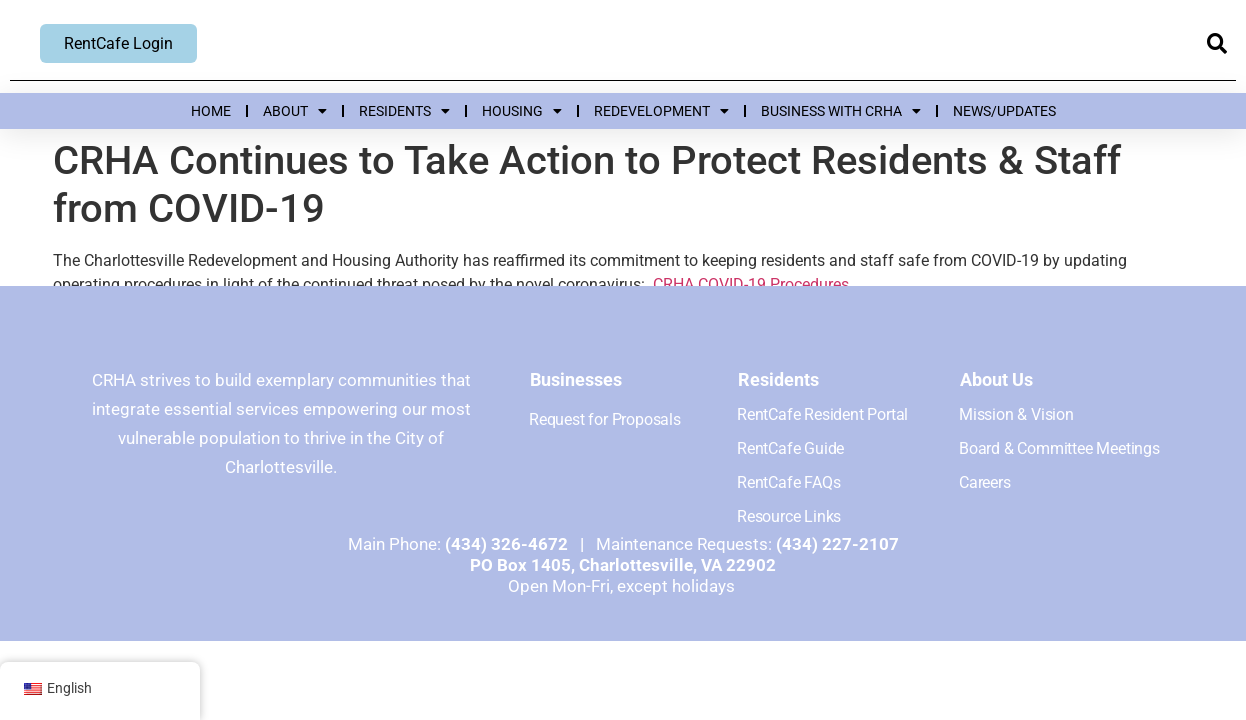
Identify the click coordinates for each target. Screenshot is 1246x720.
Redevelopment (661, 111)
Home (211, 111)
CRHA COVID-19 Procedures (751, 284)
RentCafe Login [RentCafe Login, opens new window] (118, 43)
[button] (1216, 44)
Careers (985, 482)
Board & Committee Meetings (1059, 448)
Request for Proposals (605, 419)
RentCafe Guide (790, 448)
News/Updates (1004, 111)
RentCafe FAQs (788, 482)
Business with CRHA (841, 111)
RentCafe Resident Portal (822, 414)
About (295, 111)
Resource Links (789, 516)
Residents (404, 111)
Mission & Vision (1016, 414)
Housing (522, 111)
